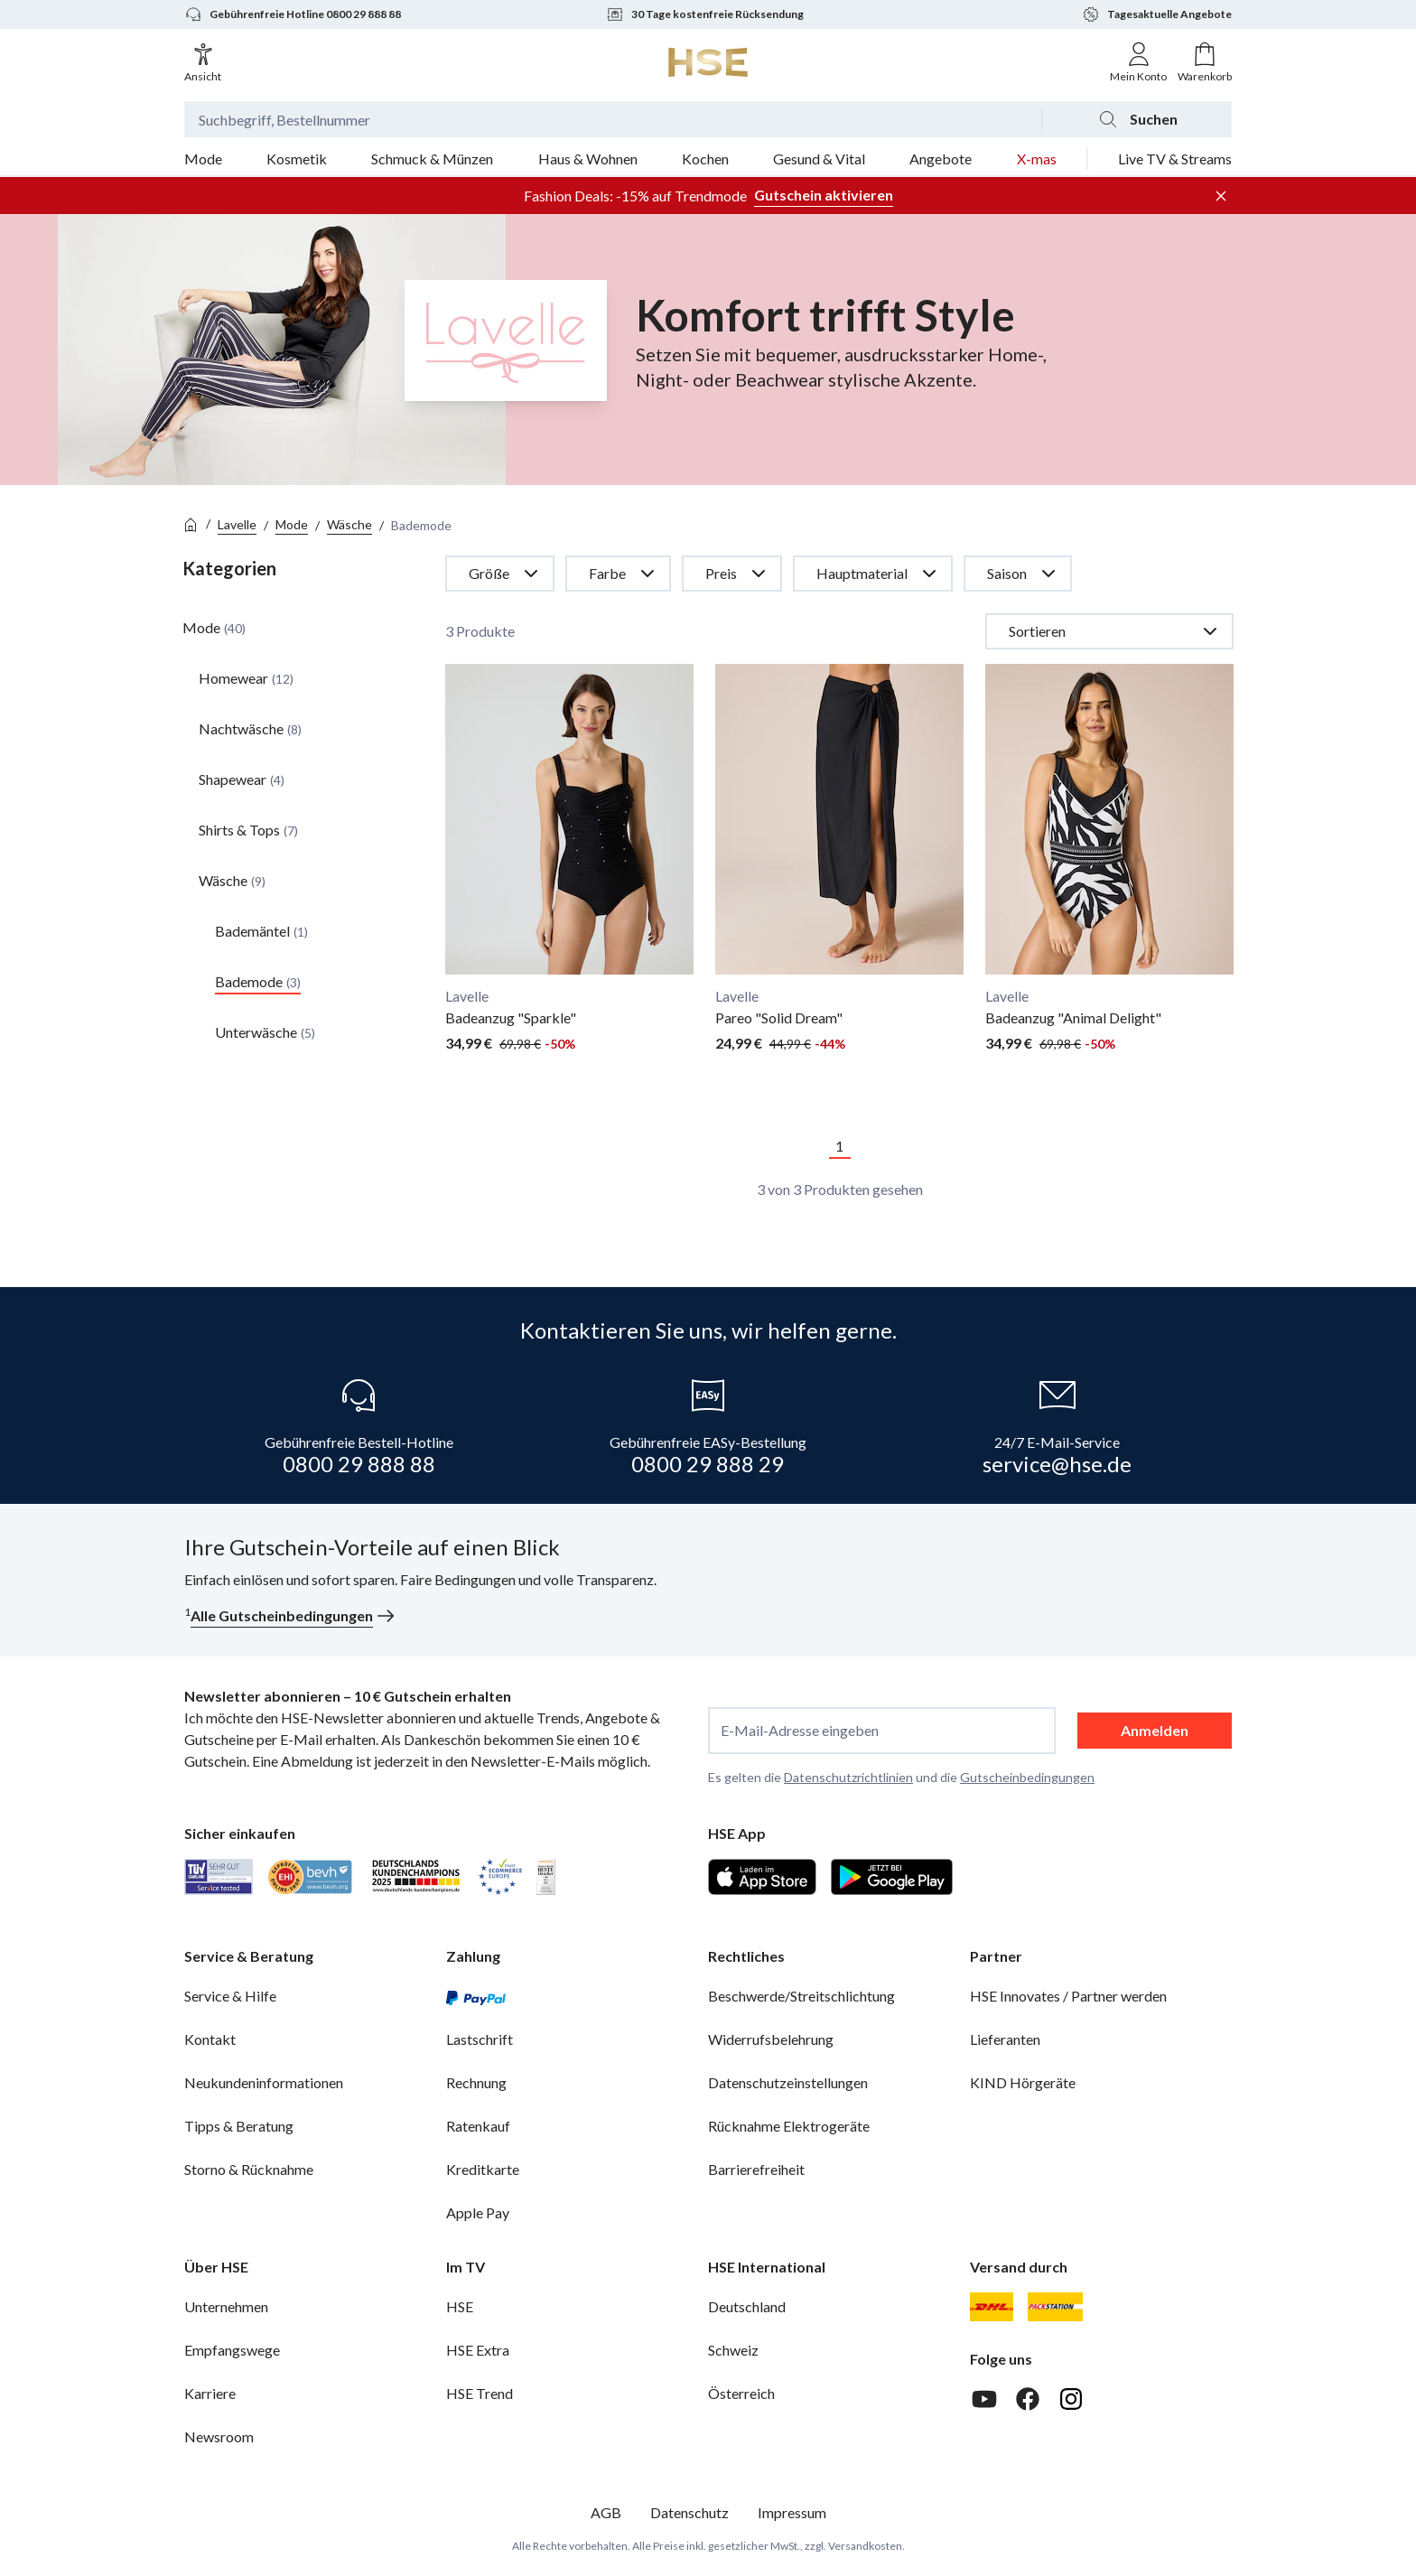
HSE (459, 2306)
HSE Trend (479, 2393)
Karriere (210, 2393)
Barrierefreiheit (756, 2169)
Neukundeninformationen (263, 2082)
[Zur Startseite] (708, 62)
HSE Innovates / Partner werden (1068, 1995)
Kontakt (210, 2039)
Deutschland (747, 2306)
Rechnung (476, 2082)
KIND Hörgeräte (1023, 2082)
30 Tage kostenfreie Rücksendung (705, 14)
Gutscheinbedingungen (1027, 1777)
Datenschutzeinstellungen (788, 2082)
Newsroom (219, 2436)
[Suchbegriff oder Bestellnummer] (612, 119)
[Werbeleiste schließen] (1221, 196)
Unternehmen (226, 2306)
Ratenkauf (478, 2125)
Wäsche (349, 524)
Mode (291, 524)
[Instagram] (1071, 2399)
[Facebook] (1027, 2399)
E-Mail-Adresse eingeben (800, 1730)
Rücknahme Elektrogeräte (789, 2125)
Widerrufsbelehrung (771, 2039)
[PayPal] (476, 1996)
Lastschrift (479, 2039)
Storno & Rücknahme (248, 2169)
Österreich (741, 2393)
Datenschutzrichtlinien (848, 1777)
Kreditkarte (482, 2169)
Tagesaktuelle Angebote (1157, 14)
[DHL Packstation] (1055, 2306)
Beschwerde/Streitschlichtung (801, 1995)
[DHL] (991, 2306)
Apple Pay (477, 2212)
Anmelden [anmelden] (1154, 1730)
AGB (606, 2512)
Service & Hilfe (230, 1995)
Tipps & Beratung (238, 2125)
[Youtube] (984, 2399)
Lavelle (237, 524)
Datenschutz (689, 2512)
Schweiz (733, 2349)
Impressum (792, 2512)
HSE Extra (477, 2349)
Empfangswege (232, 2349)
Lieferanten (1005, 2039)
